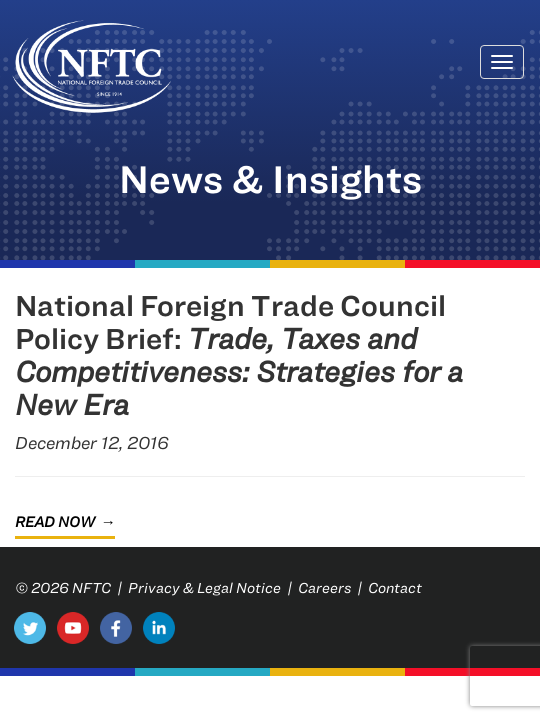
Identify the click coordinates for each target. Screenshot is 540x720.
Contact (395, 587)
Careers (324, 587)
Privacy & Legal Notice (204, 587)
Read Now (55, 521)
